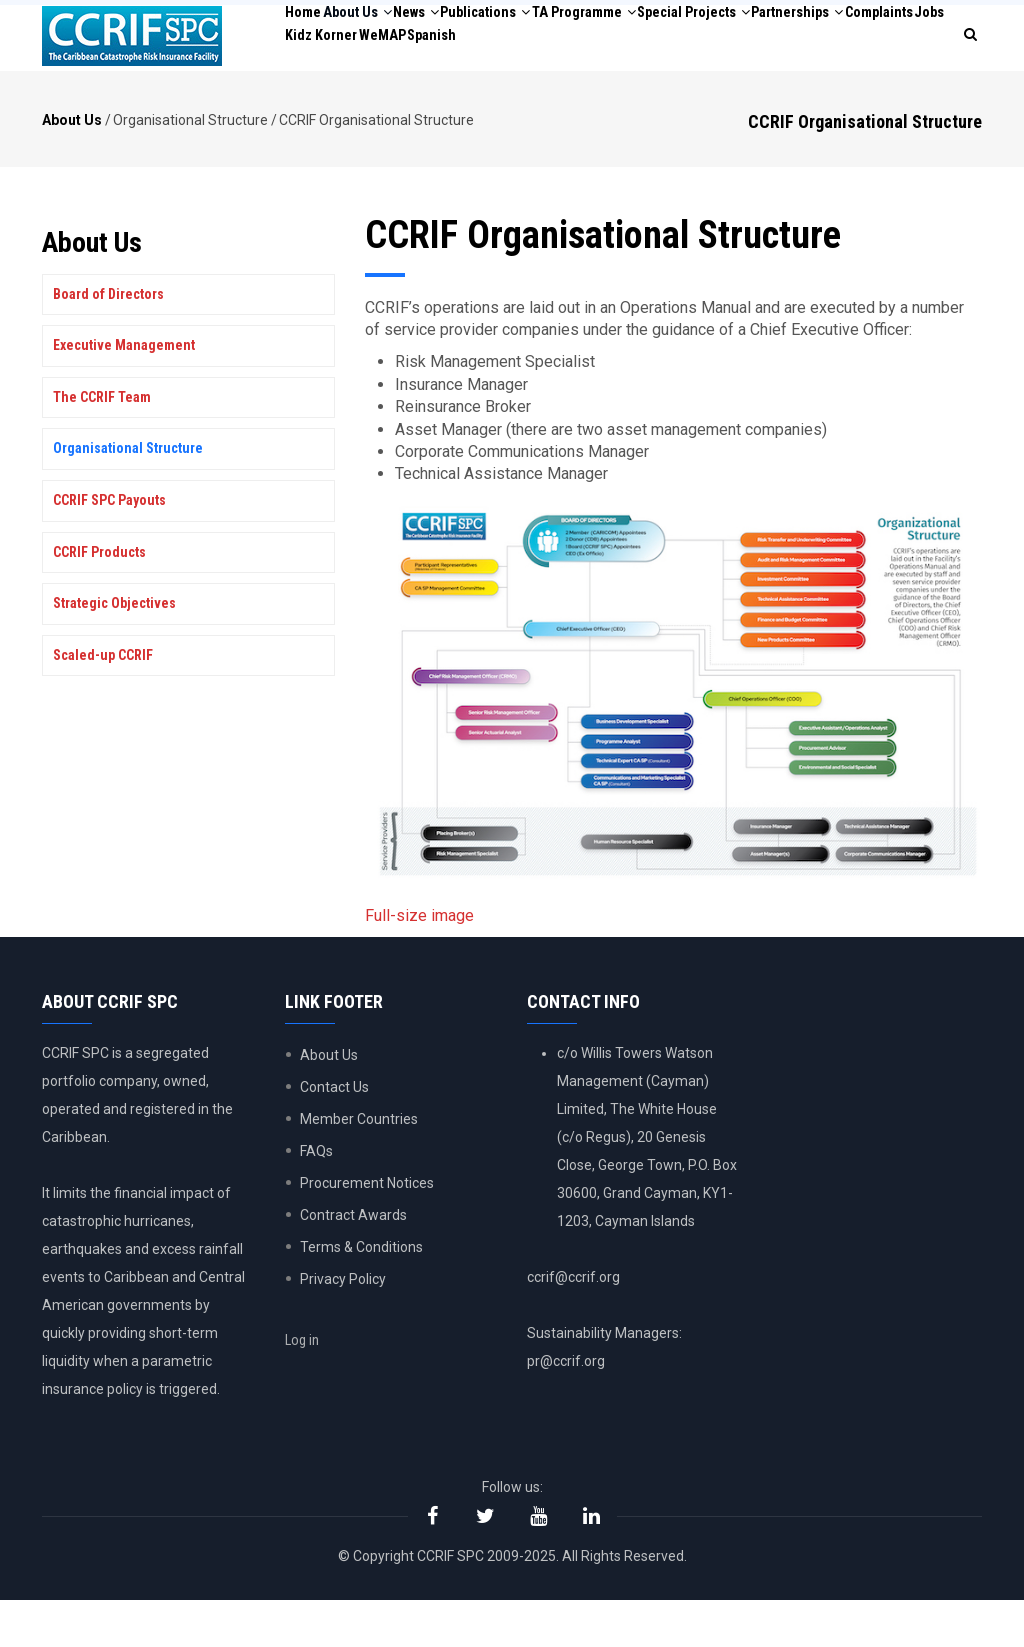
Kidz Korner (595, 87)
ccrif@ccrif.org (573, 1324)
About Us (388, 29)
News (470, 29)
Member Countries (359, 1166)
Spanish (745, 87)
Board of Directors (108, 340)
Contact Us (334, 1134)
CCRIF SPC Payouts (109, 547)
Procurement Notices (367, 1230)
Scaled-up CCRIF (103, 702)
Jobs (522, 87)
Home (313, 29)
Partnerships (345, 87)
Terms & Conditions (361, 1294)
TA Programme (688, 29)
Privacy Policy (343, 1326)
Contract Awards (353, 1262)
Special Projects (828, 29)
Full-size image (419, 962)
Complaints (451, 87)
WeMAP (677, 87)
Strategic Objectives (114, 650)
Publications (563, 29)
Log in (314, 1403)
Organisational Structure (128, 495)
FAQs (316, 1198)
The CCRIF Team (102, 444)
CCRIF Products (99, 598)
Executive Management (124, 392)
